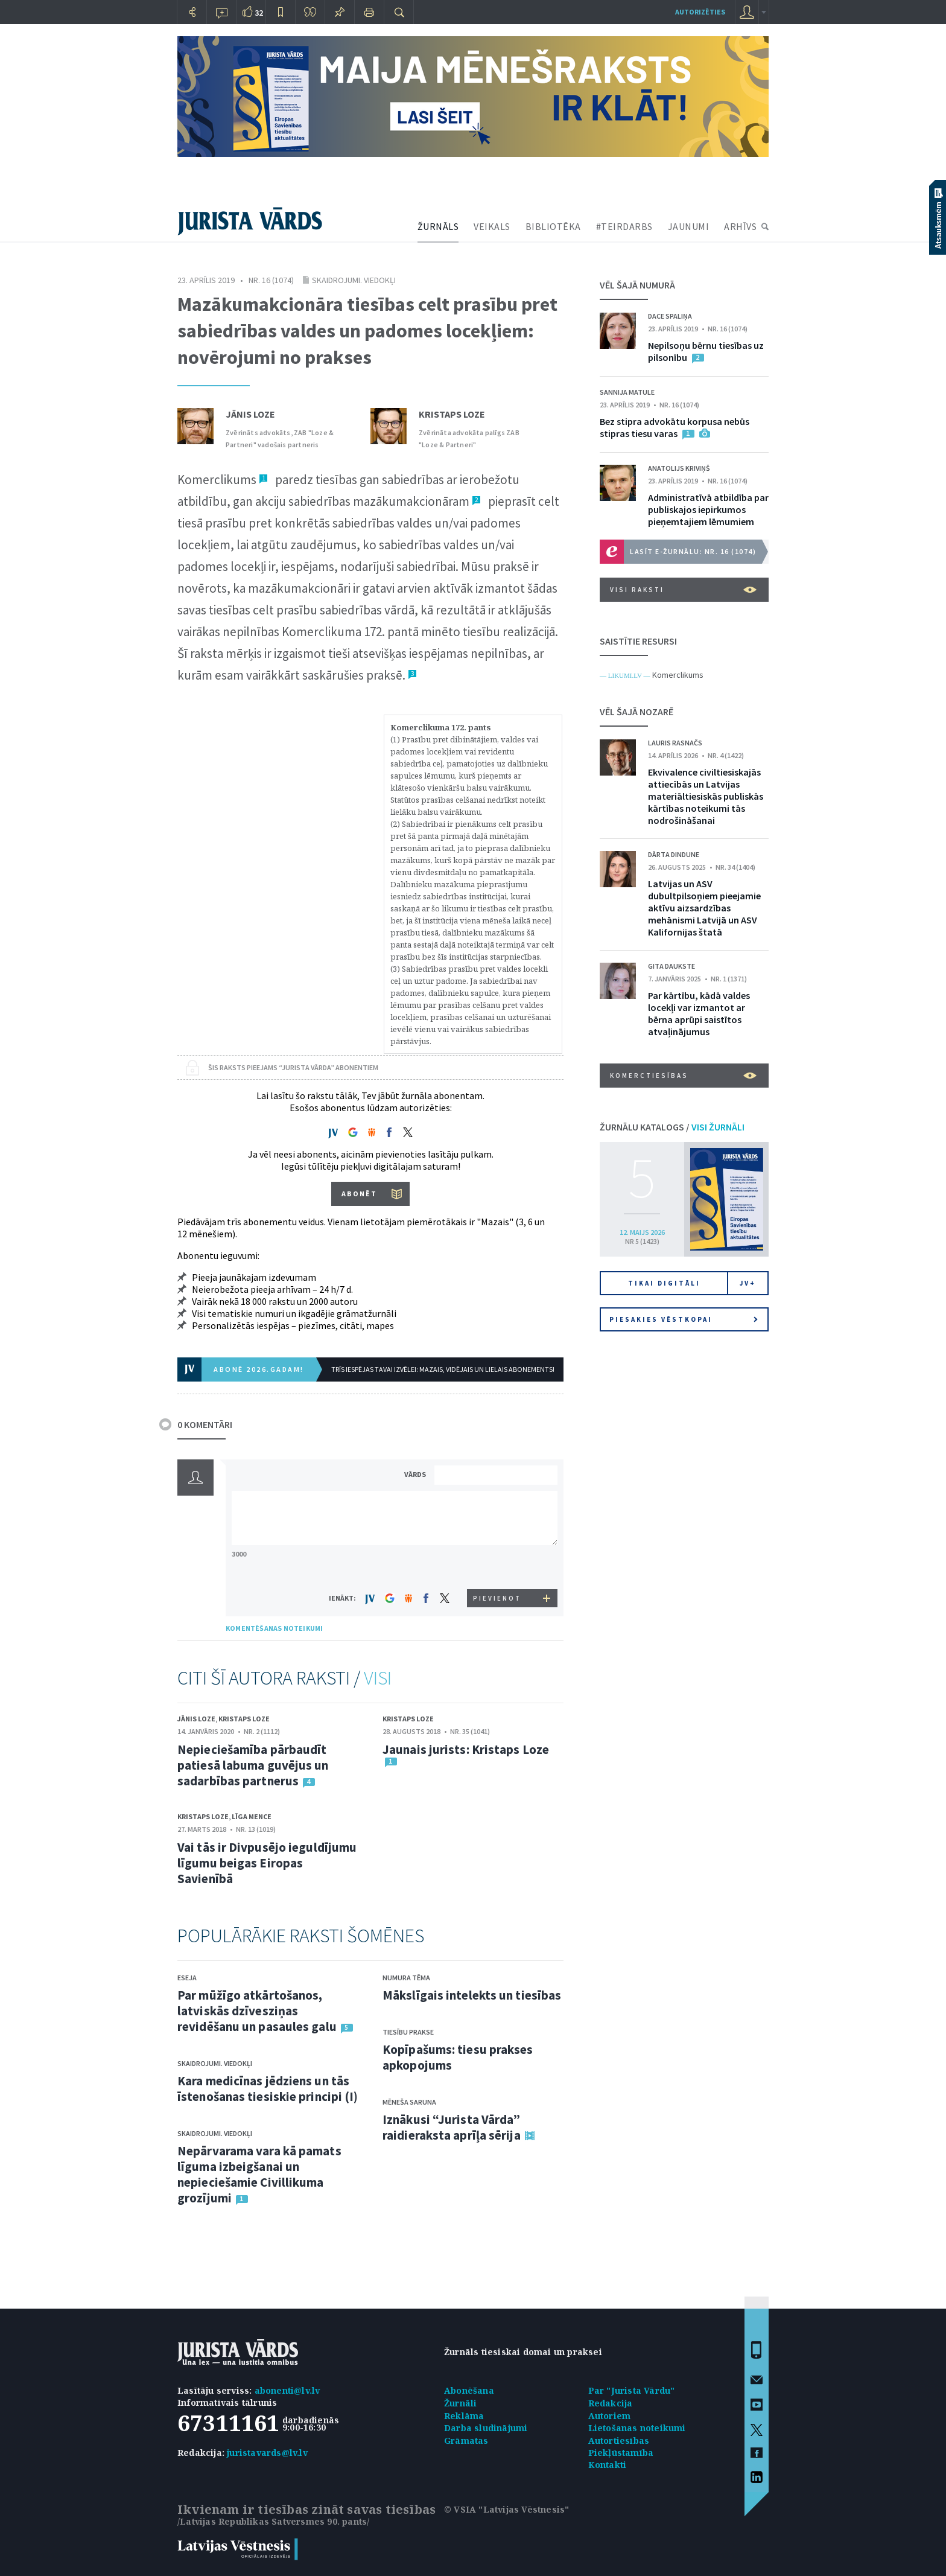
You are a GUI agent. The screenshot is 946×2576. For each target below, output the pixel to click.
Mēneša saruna (409, 2101)
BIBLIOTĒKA (553, 226)
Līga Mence (251, 1816)
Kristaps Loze (452, 414)
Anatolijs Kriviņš (679, 468)
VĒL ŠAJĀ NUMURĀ (637, 285)
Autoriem (609, 2415)
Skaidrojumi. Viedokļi (354, 280)
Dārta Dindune (673, 854)
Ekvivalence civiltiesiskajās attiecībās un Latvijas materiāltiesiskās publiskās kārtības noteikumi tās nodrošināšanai (705, 796)
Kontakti (607, 2464)
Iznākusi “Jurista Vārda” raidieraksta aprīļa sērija (452, 2127)
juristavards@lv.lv (267, 2452)
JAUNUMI (689, 226)
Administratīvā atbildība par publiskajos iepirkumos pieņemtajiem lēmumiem (708, 509)
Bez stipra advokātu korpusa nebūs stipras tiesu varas (674, 427)
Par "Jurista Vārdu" (631, 2390)
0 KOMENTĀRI (204, 1424)
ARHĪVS (740, 226)
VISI (378, 1678)
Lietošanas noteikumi (637, 2428)
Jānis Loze (250, 414)
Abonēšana (469, 2390)
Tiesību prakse (408, 2031)
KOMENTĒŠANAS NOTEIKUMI (274, 1628)
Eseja (187, 1977)
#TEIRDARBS (624, 226)
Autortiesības (619, 2440)
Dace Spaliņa (670, 315)
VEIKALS (492, 226)
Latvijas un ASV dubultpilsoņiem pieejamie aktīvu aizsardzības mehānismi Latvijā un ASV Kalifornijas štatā (704, 908)
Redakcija (610, 2403)
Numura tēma (406, 1977)
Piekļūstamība (621, 2452)
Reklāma (464, 2415)
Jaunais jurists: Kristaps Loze (466, 1749)
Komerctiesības (683, 1075)
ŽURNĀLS (438, 226)
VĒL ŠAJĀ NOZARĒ (636, 712)
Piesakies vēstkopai (683, 1319)
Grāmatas (466, 2440)
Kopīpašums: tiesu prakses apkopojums (458, 2057)
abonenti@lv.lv (287, 2390)
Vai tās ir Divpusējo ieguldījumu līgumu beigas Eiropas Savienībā (267, 1863)
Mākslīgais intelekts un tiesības (472, 1995)
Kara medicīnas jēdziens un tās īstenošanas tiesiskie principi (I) (267, 2089)
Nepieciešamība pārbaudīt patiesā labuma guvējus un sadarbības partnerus (253, 1765)
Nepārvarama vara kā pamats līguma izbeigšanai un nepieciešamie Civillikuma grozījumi (259, 2174)
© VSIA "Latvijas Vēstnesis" (506, 2509)
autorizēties (700, 11)
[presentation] (497, 1566)
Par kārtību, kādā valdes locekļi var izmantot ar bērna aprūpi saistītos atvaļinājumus (699, 1013)
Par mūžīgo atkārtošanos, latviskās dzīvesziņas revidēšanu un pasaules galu (257, 2011)
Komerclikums (677, 674)
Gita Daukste (671, 966)
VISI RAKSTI (683, 589)
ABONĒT (359, 1193)
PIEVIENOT (497, 1598)
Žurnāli (460, 2403)
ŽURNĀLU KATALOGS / (672, 1127)
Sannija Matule (627, 392)
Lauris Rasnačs (675, 742)
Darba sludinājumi (485, 2428)
